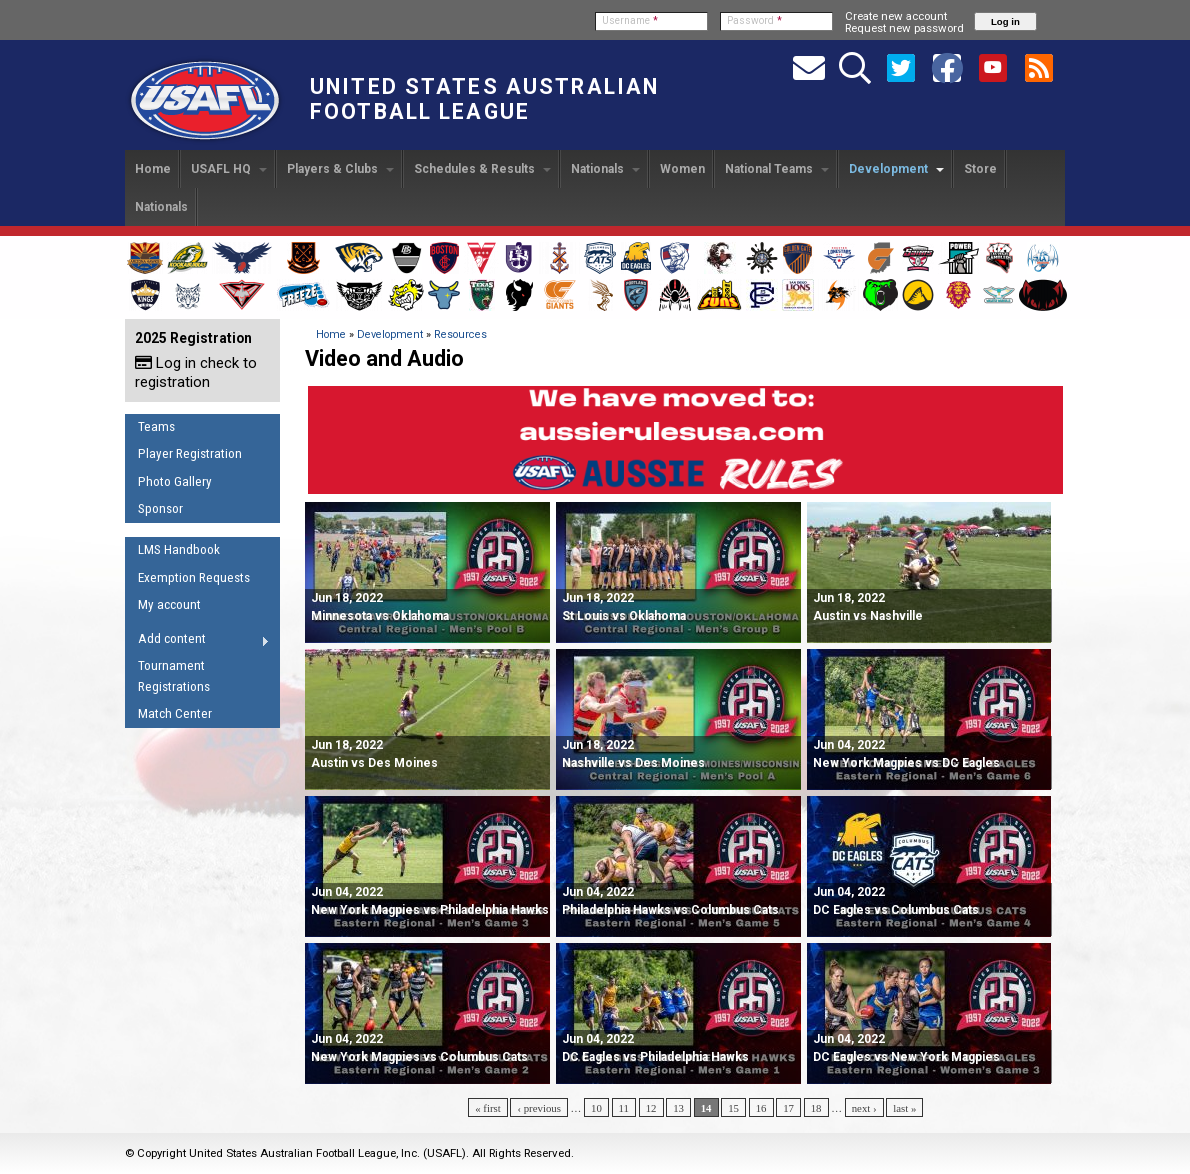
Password (754, 20)
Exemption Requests (194, 577)
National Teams (777, 169)
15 (733, 1108)
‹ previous (538, 1108)
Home (153, 169)
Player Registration (190, 453)
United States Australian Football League (484, 99)
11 (624, 1108)
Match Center (175, 713)
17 (788, 1108)
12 (651, 1108)
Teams (156, 426)
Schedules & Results (482, 169)
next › (864, 1108)
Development (896, 169)
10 (596, 1108)
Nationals (605, 169)
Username (630, 20)
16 (761, 1108)
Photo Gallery (175, 481)
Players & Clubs (340, 169)
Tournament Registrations (174, 676)
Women (682, 169)
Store (980, 169)
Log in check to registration (196, 372)
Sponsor (160, 508)
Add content (197, 642)
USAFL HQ (229, 169)
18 (816, 1108)
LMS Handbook (179, 549)
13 (678, 1108)
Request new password (904, 28)
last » (904, 1108)
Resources (460, 334)
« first (488, 1108)
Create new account (896, 16)
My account (169, 604)
